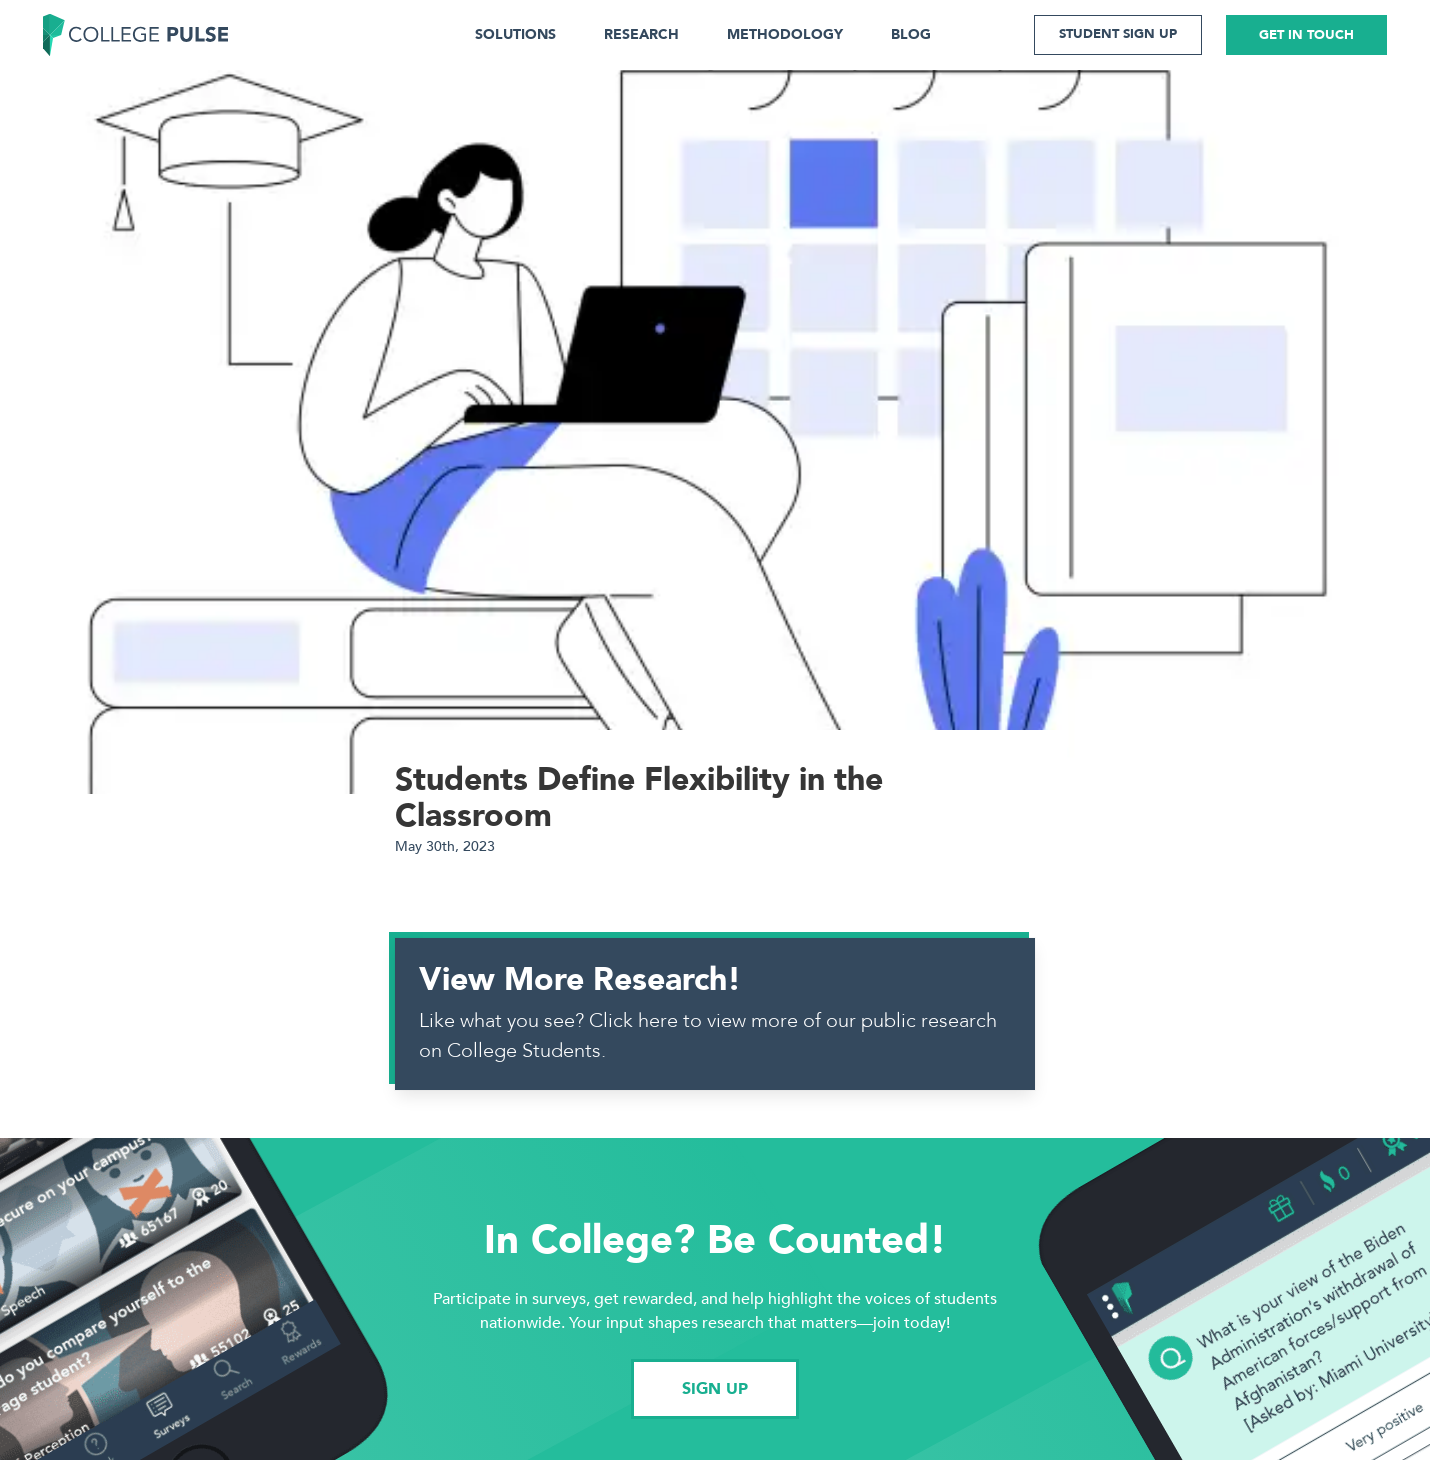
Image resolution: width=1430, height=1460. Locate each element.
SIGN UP (715, 1389)
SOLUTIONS (515, 34)
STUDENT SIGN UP (1118, 34)
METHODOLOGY (785, 34)
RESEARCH (641, 34)
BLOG (911, 34)
